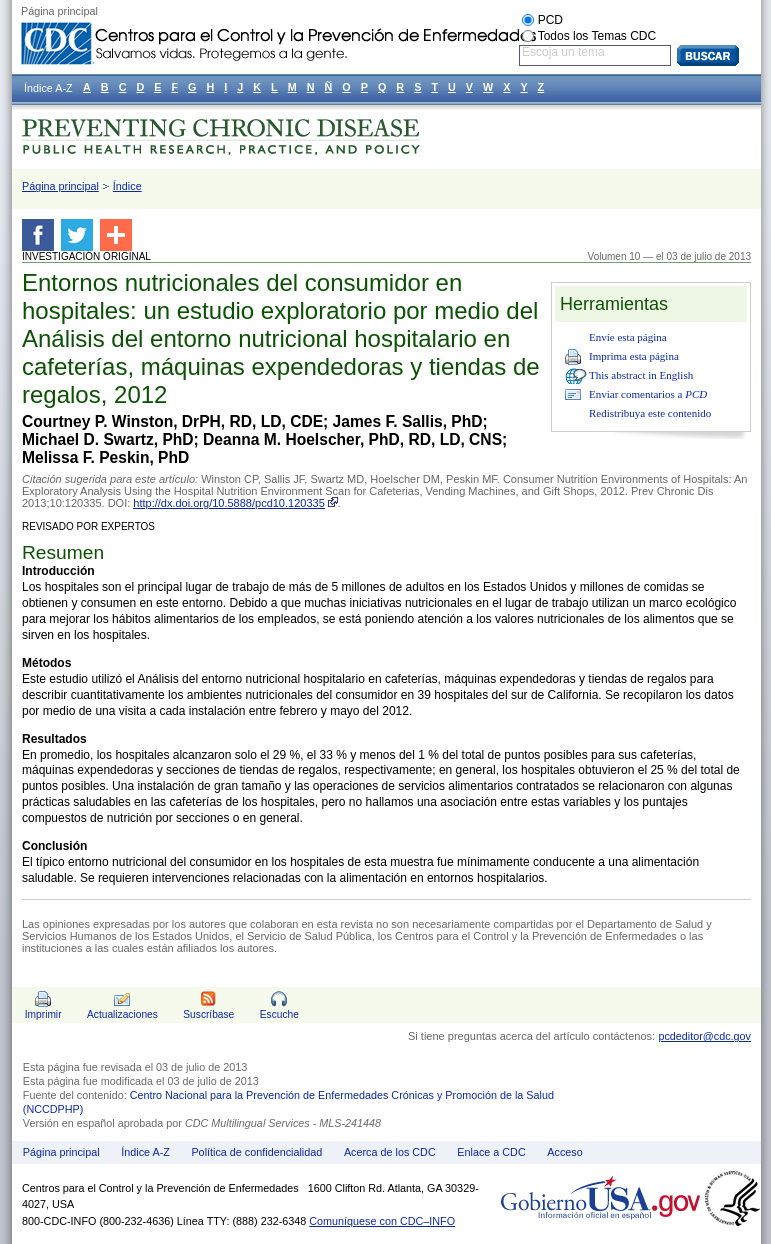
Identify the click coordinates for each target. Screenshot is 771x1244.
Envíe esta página (628, 337)
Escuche (279, 1014)
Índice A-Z (145, 1152)
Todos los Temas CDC (597, 36)
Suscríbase (208, 1014)
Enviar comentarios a (648, 394)
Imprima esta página (634, 356)
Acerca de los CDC (390, 1152)
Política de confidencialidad (256, 1152)
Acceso (564, 1152)
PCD (550, 20)
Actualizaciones (122, 1014)
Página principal (60, 186)
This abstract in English (641, 375)
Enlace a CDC (491, 1152)
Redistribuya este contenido (650, 413)
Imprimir (43, 1014)
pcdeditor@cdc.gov (704, 1036)
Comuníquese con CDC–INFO (382, 1221)
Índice (127, 186)
